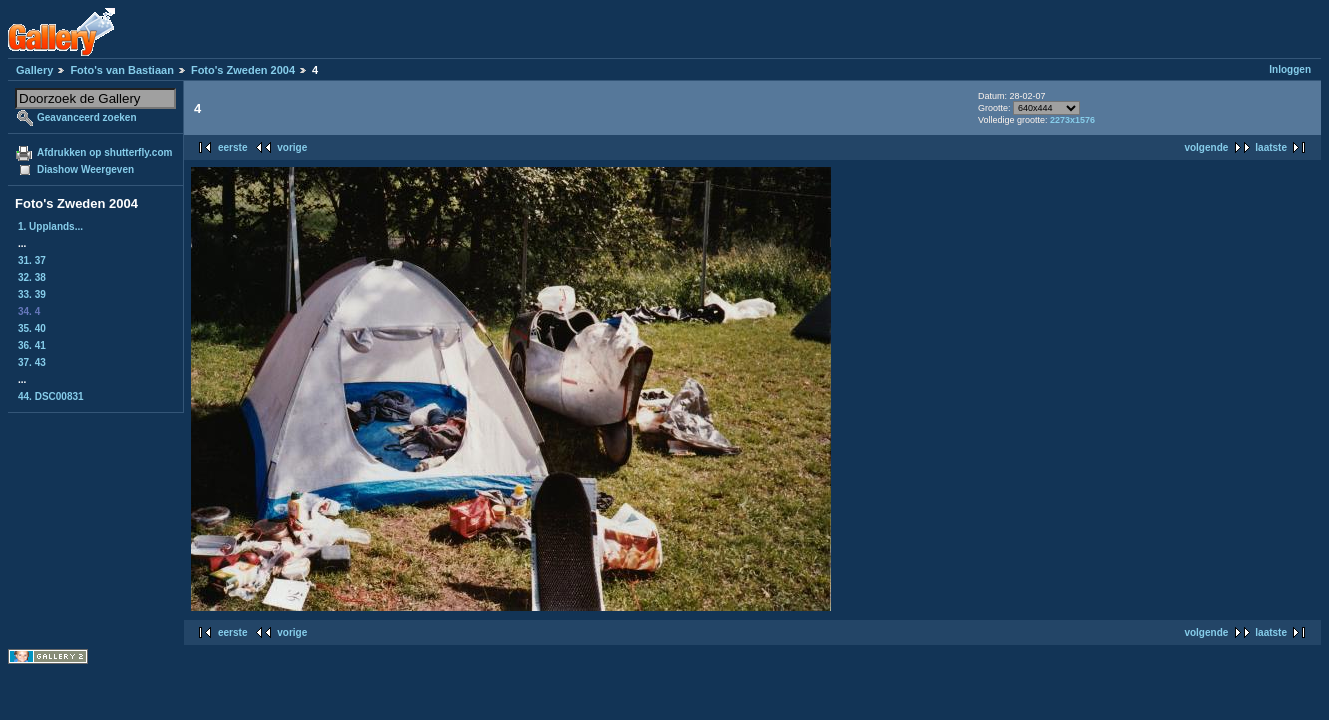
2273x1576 (1072, 120)
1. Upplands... (50, 226)
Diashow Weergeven (85, 169)
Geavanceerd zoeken (87, 117)
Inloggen (1290, 69)
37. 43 (32, 362)
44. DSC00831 (51, 396)
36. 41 (32, 345)
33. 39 (32, 294)
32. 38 (32, 277)
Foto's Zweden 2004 (243, 70)
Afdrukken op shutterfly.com (104, 152)
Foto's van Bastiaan (121, 70)
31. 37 (32, 260)
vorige (292, 147)
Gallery (34, 70)
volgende (1206, 147)
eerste (232, 147)
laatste (1271, 147)
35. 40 (32, 328)
